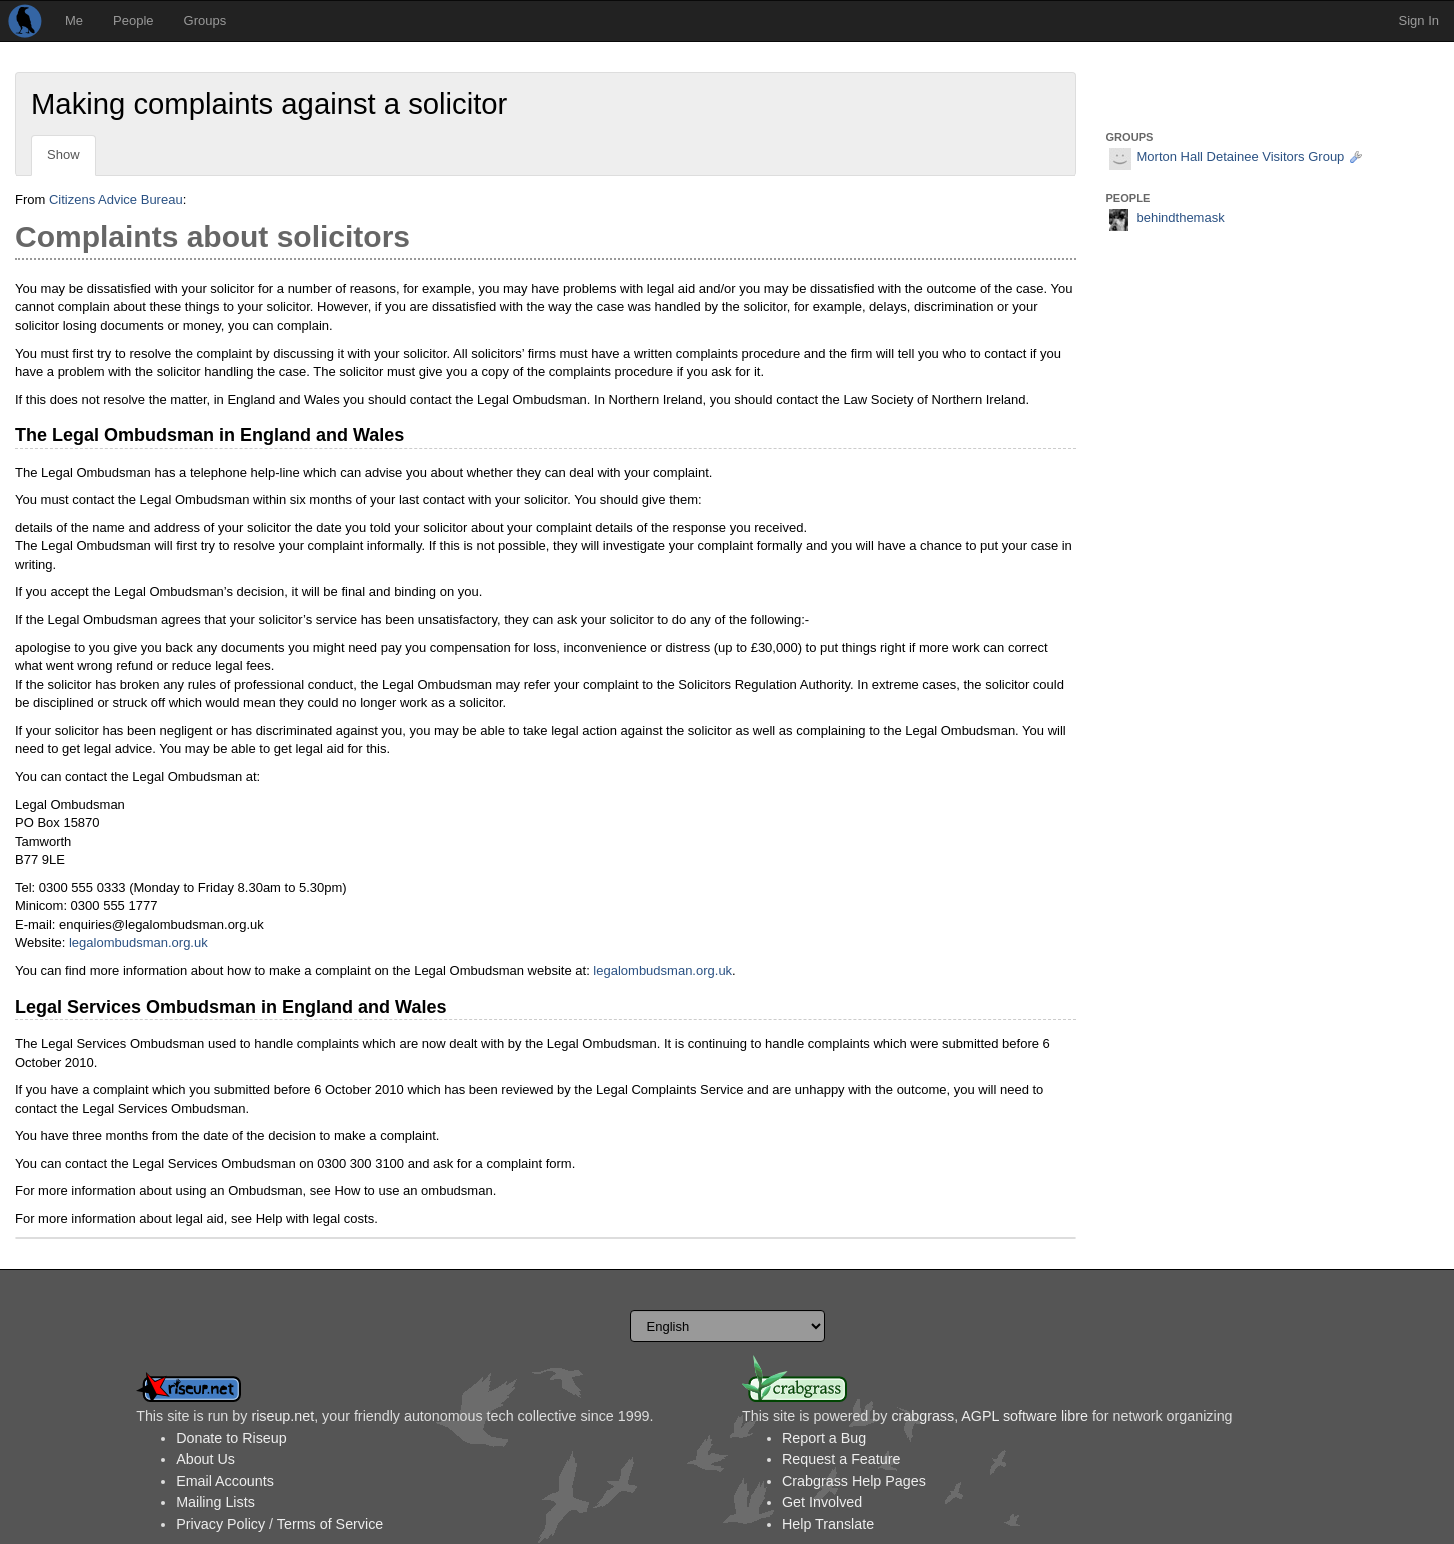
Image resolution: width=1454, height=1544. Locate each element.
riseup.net (282, 1416)
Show (63, 154)
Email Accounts (225, 1481)
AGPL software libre (1024, 1416)
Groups (205, 20)
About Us (205, 1459)
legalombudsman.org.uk (138, 942)
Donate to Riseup (231, 1438)
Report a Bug (824, 1438)
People (133, 20)
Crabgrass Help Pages (854, 1481)
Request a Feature (841, 1459)
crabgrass (922, 1416)
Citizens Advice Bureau (116, 199)
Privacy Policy (220, 1524)
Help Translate (828, 1524)
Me (74, 20)
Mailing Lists (215, 1502)
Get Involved (822, 1502)
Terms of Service (330, 1524)
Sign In (1419, 20)
